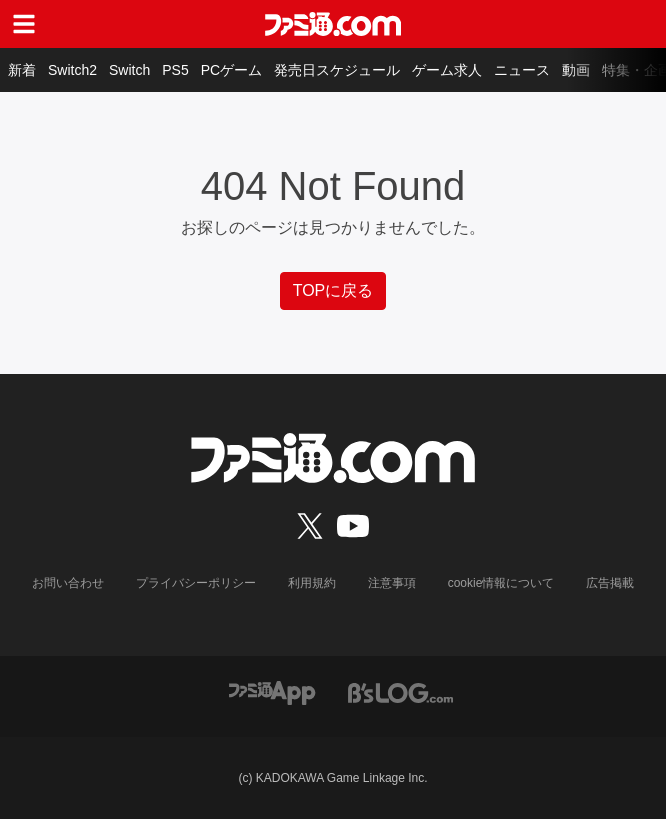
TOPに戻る (333, 290)
